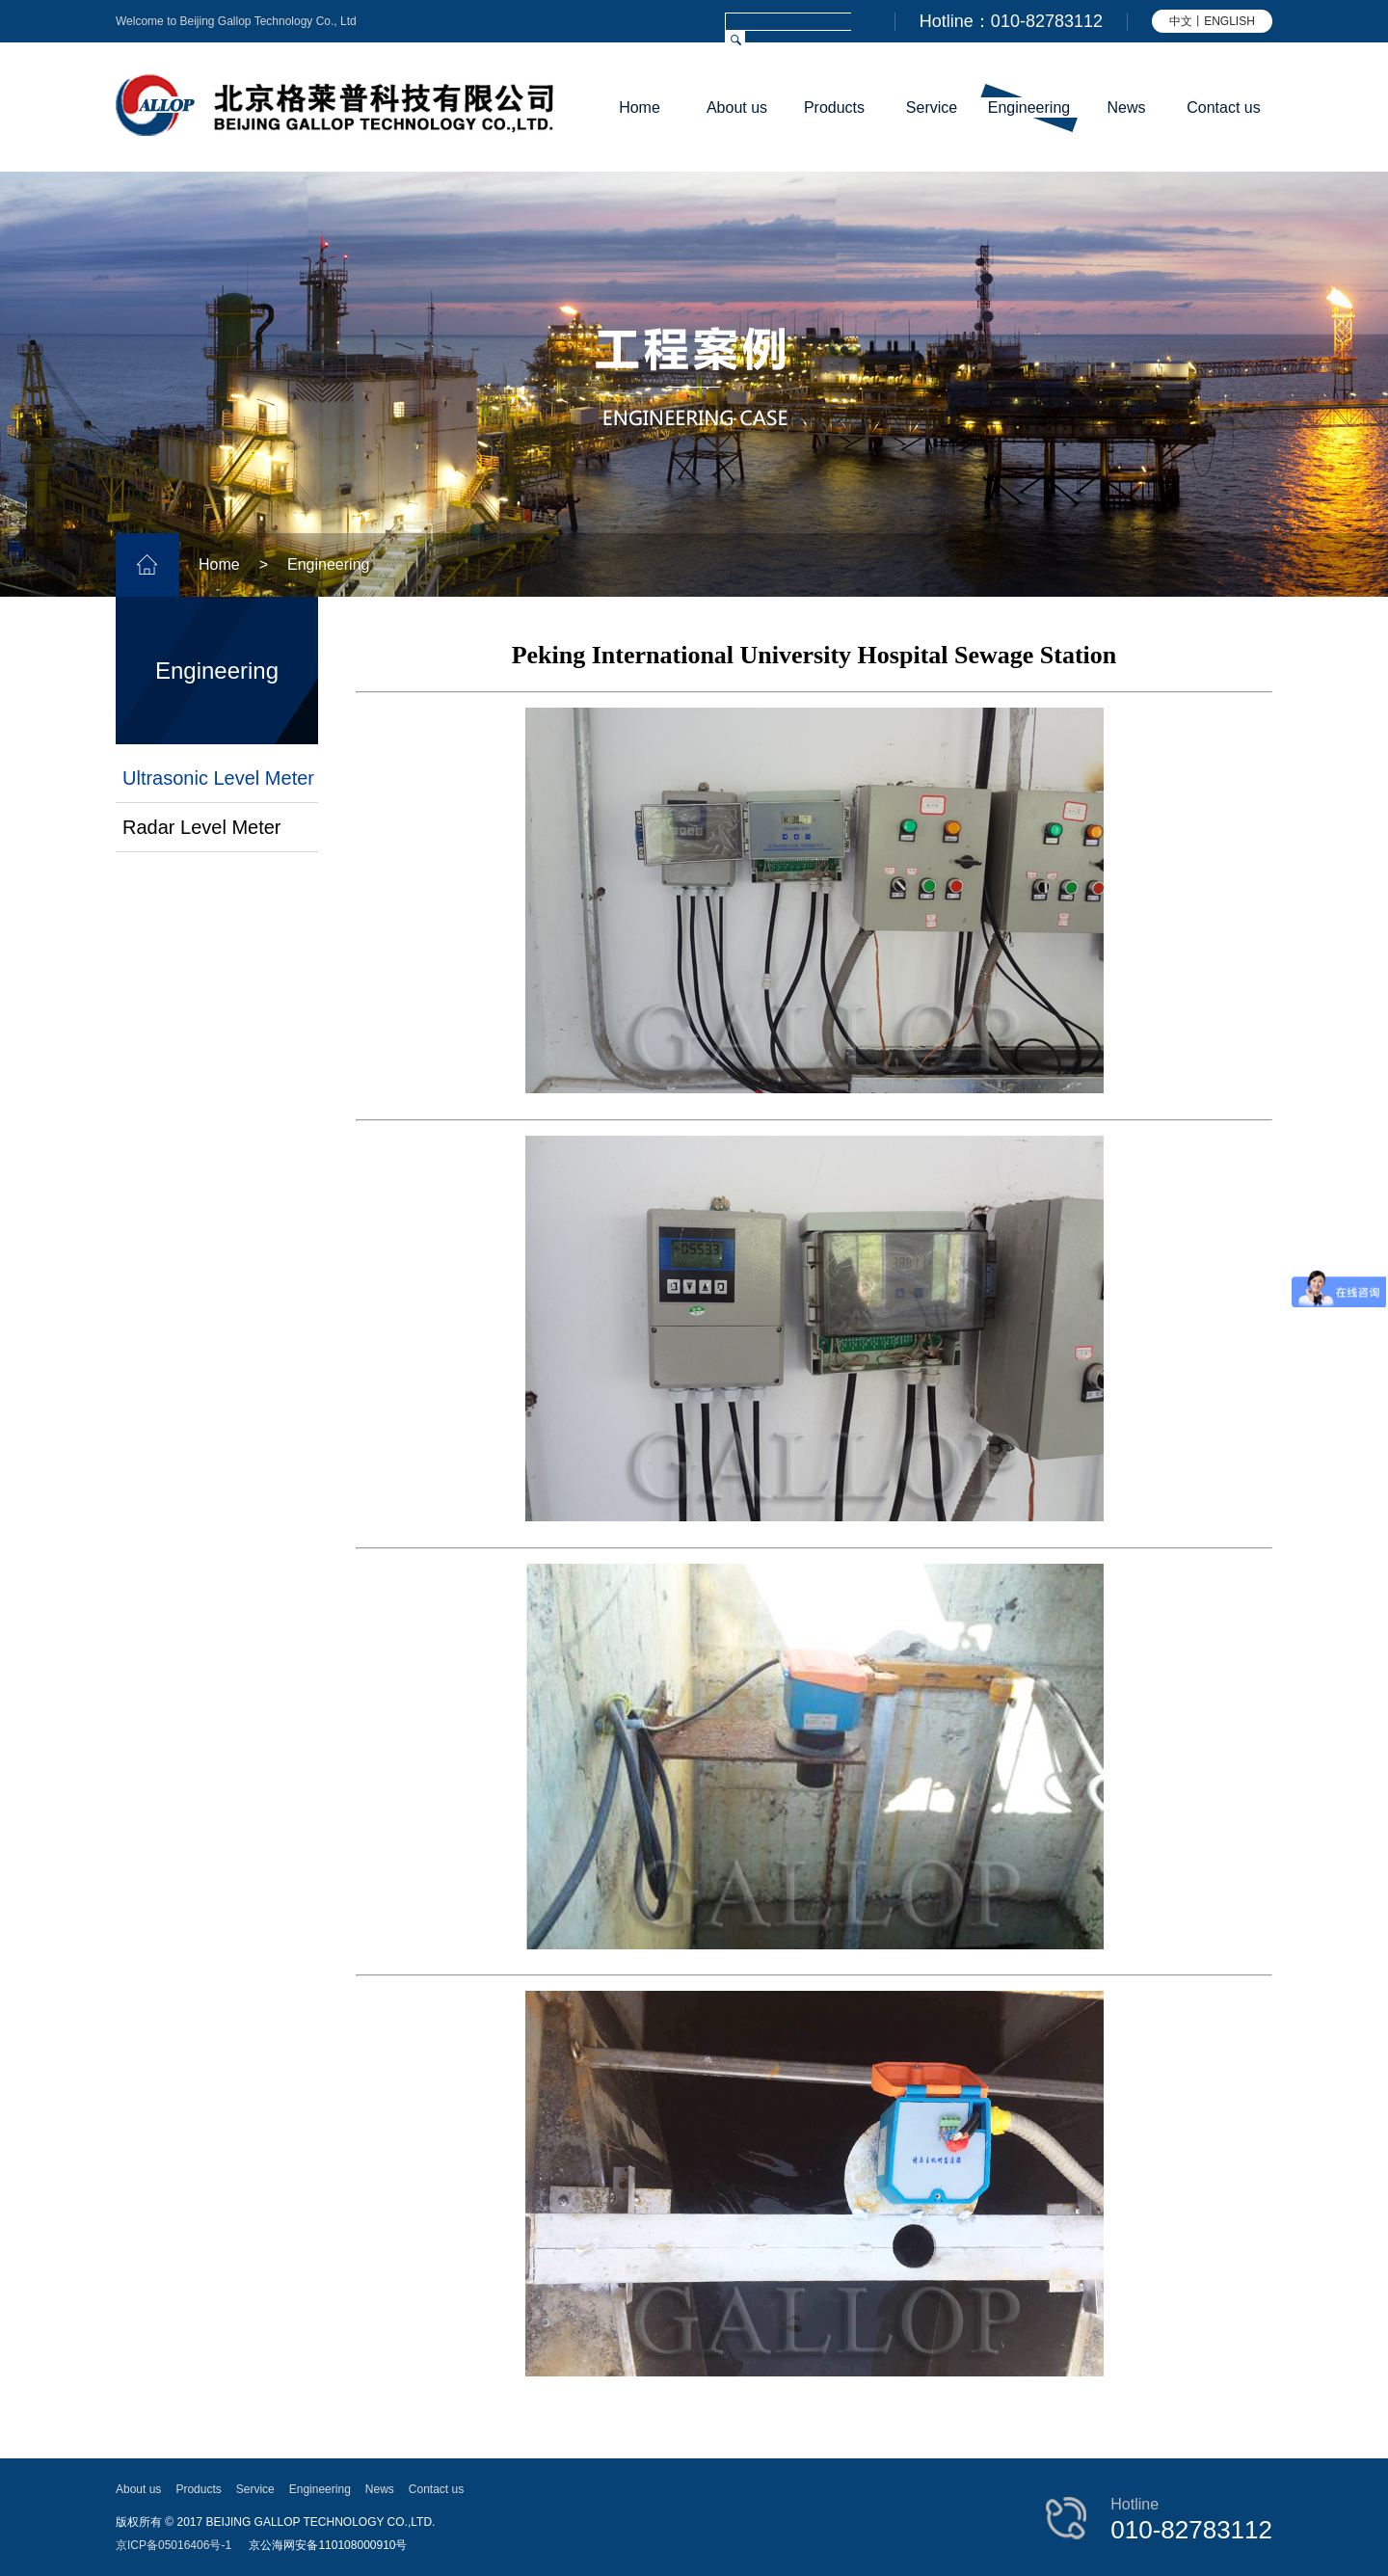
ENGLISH (1229, 21)
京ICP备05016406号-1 (173, 2545)
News (1126, 107)
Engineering (1029, 107)
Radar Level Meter (201, 827)
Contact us (1223, 107)
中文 (1180, 21)
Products (834, 107)
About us (737, 107)
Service (931, 107)
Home (639, 107)
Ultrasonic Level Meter (218, 778)
